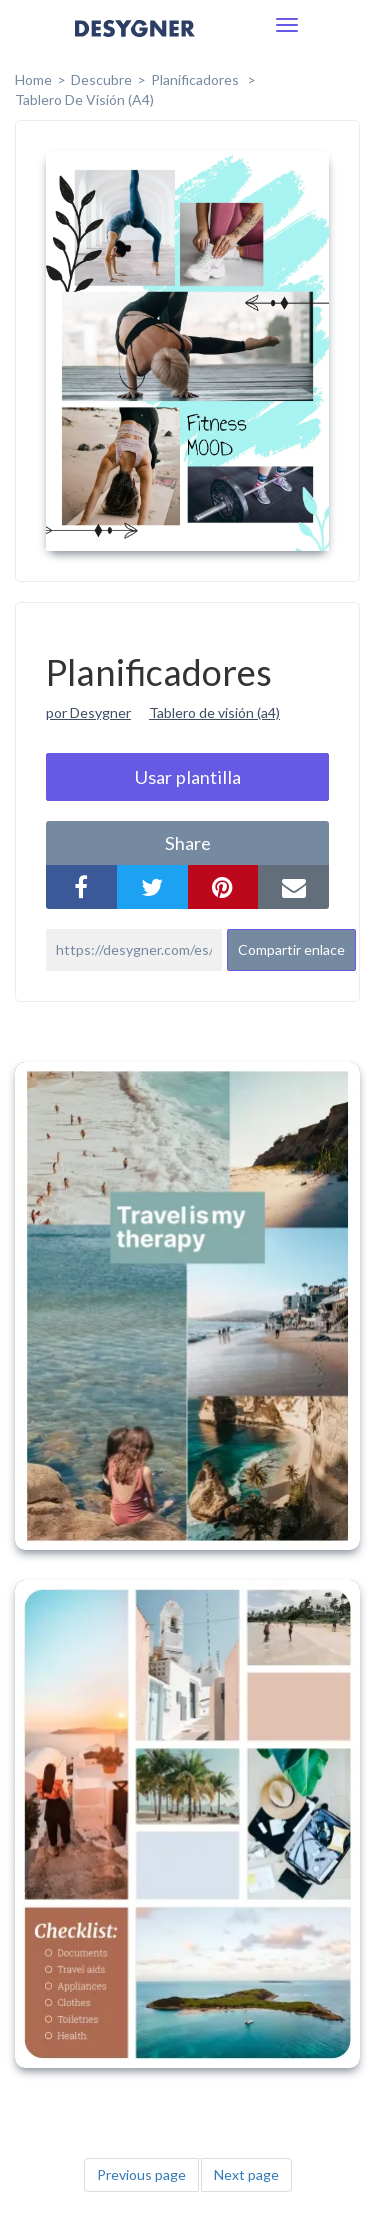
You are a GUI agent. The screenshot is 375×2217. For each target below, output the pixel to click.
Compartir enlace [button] (291, 949)
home (33, 79)
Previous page (141, 2174)
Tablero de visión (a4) (214, 712)
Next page (246, 2174)
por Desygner (88, 712)
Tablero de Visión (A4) (84, 99)
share (188, 843)
